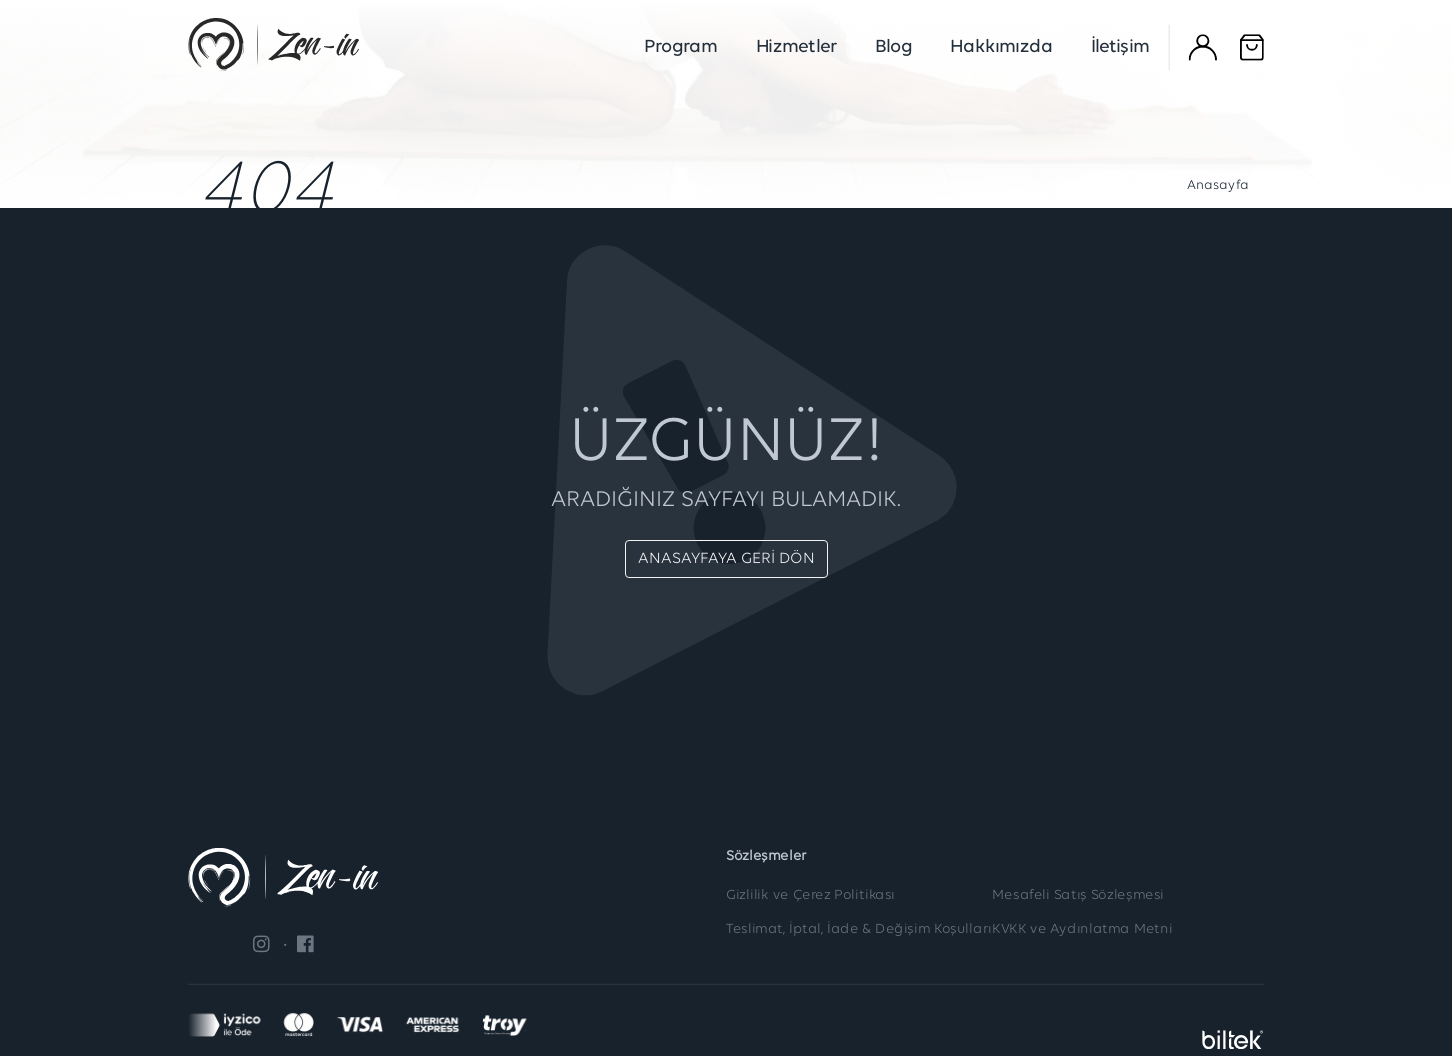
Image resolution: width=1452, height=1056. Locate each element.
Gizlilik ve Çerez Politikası (810, 896)
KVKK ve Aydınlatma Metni (1082, 930)
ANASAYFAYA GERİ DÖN (726, 559)
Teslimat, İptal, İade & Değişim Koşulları (859, 930)
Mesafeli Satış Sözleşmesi (1078, 896)
